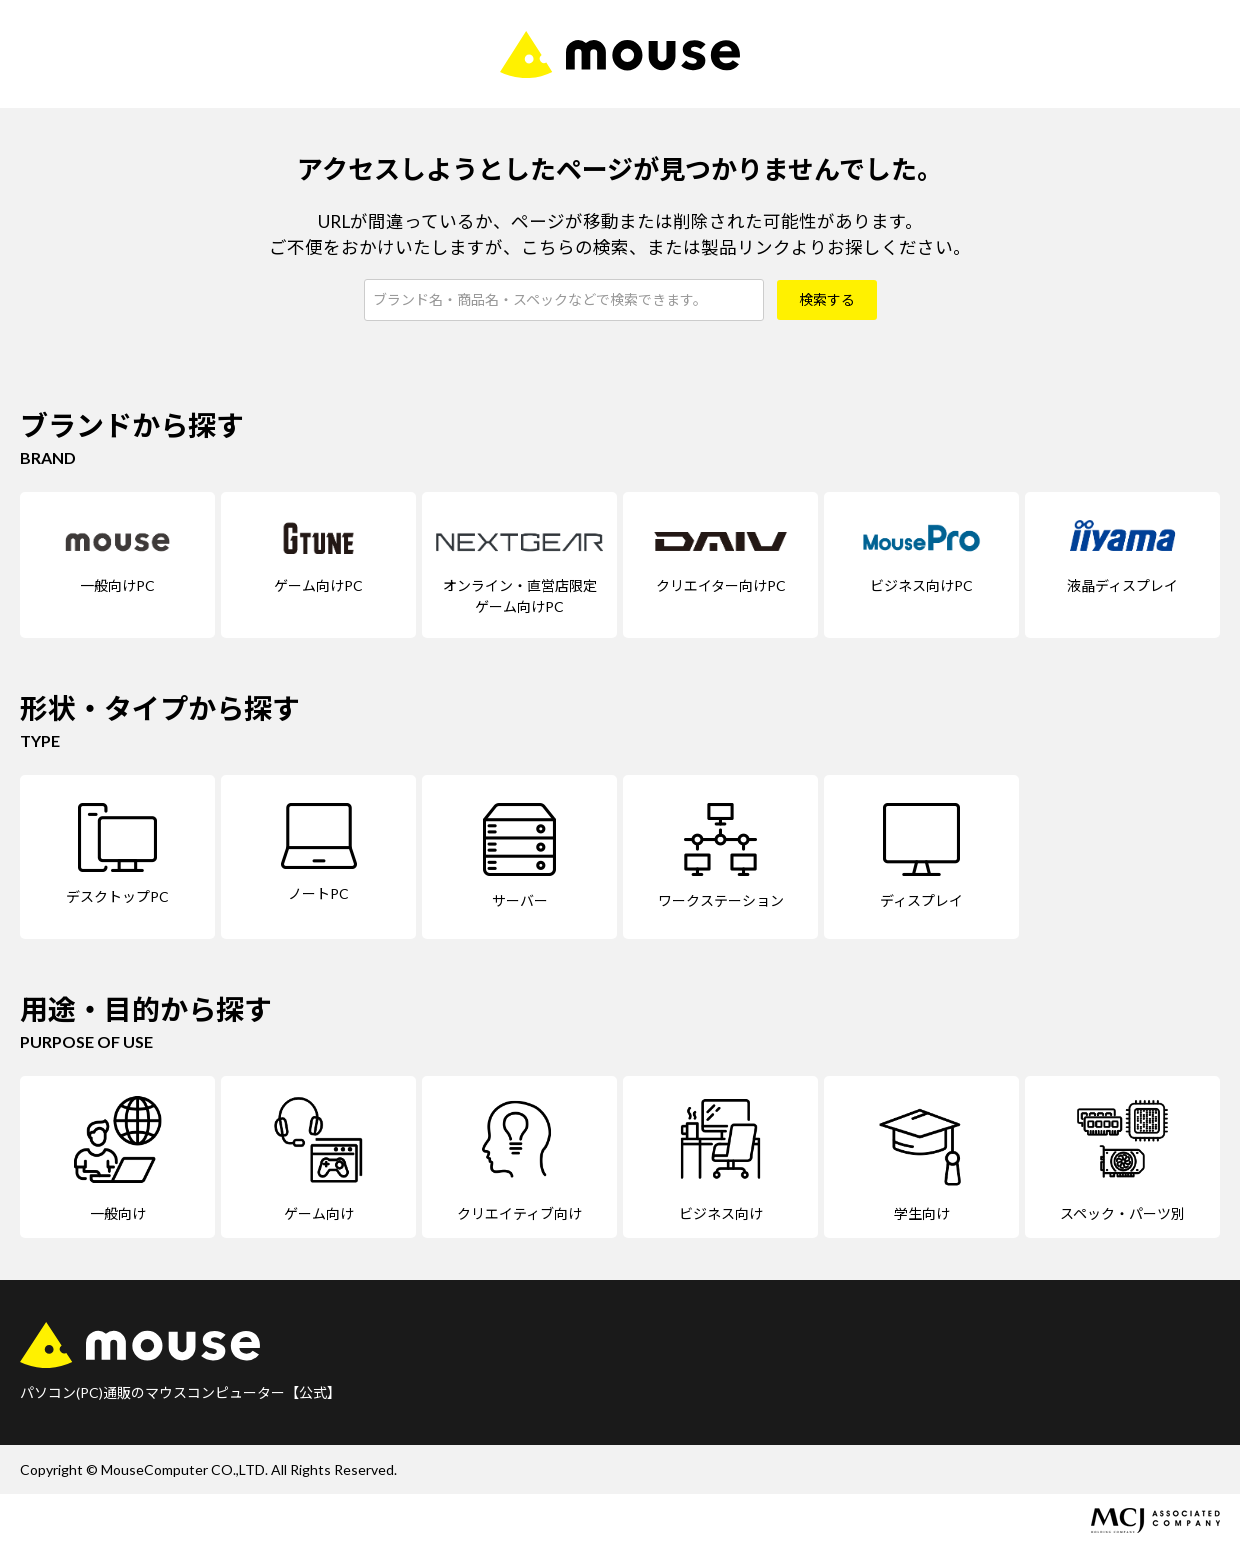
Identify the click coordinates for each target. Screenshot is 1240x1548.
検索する (827, 299)
